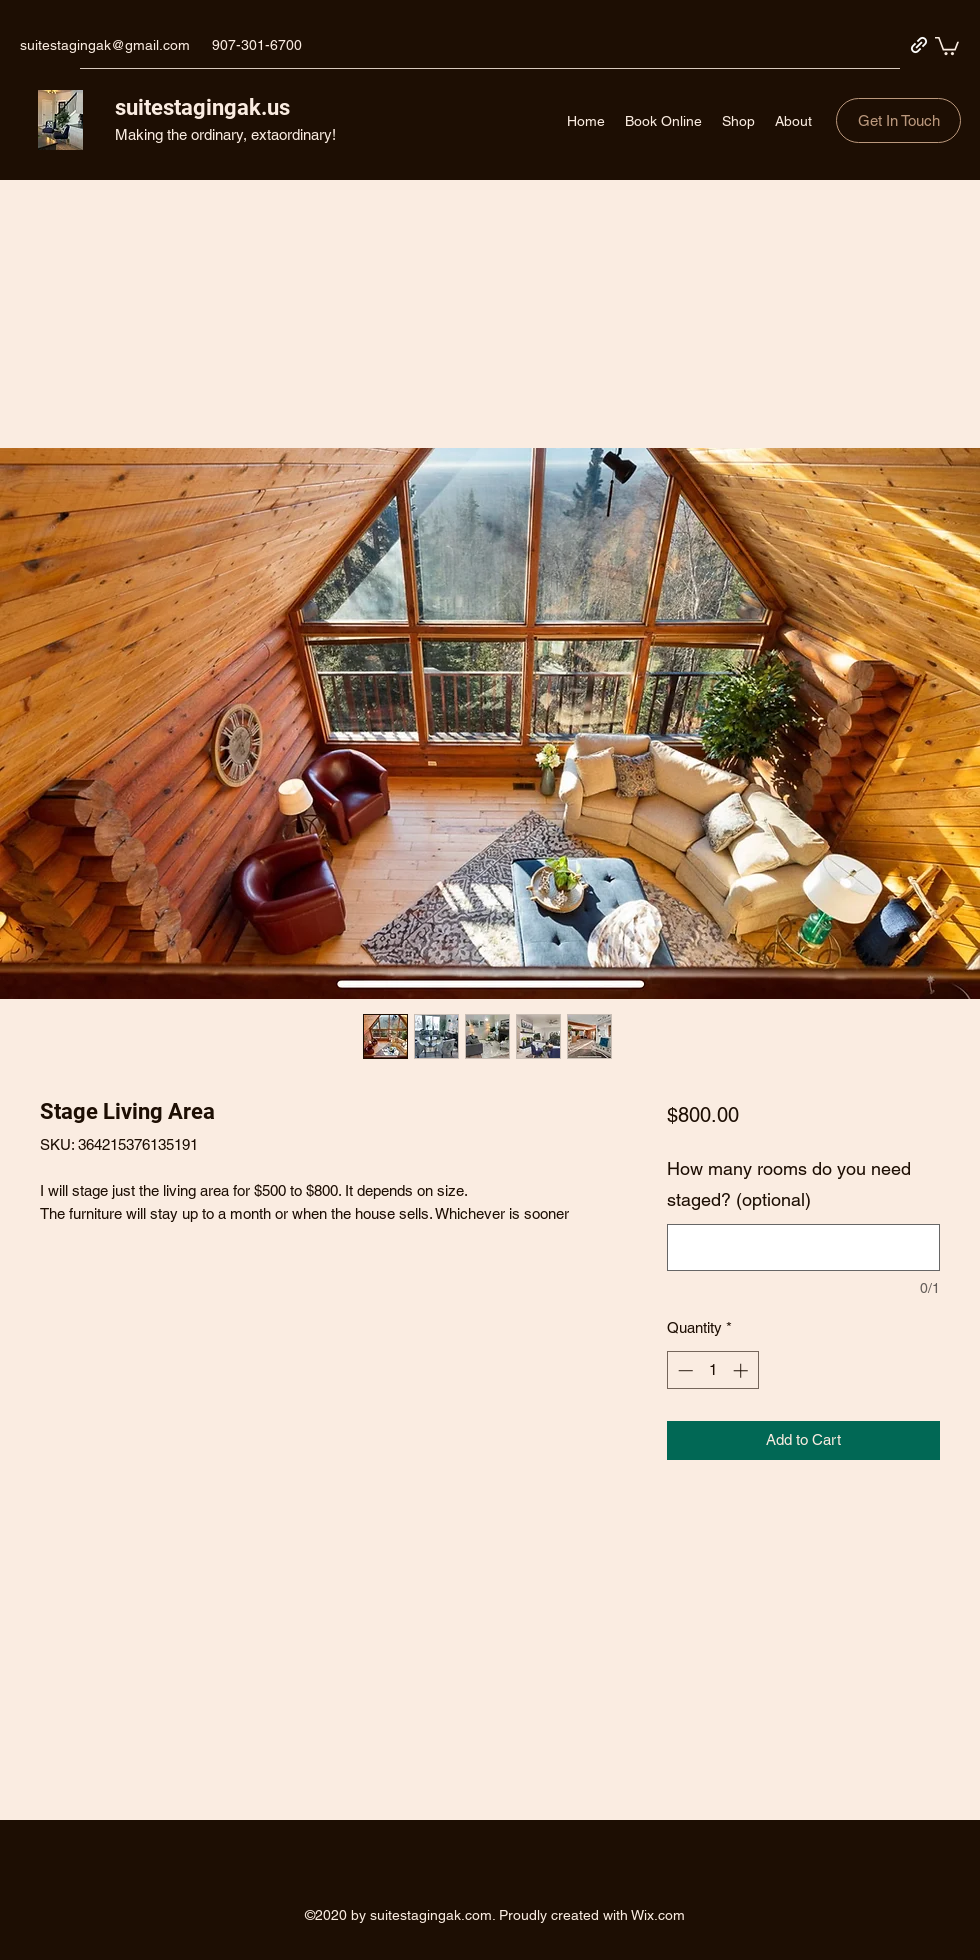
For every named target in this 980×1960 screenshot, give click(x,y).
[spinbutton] (712, 1370)
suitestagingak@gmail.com (105, 45)
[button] (947, 45)
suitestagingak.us (202, 107)
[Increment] (742, 1370)
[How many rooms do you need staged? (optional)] (803, 1247)
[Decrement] (683, 1370)
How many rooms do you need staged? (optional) (789, 1184)
